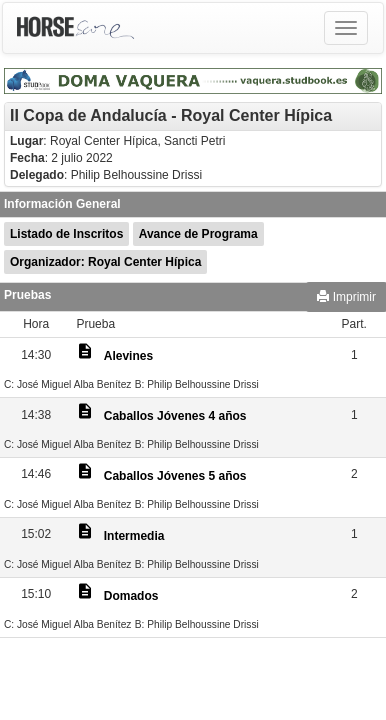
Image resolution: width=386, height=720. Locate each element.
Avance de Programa (198, 234)
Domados (131, 596)
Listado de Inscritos (66, 234)
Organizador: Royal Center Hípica (105, 262)
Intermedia (134, 536)
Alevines (128, 356)
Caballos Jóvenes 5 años (175, 476)
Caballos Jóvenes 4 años (175, 416)
